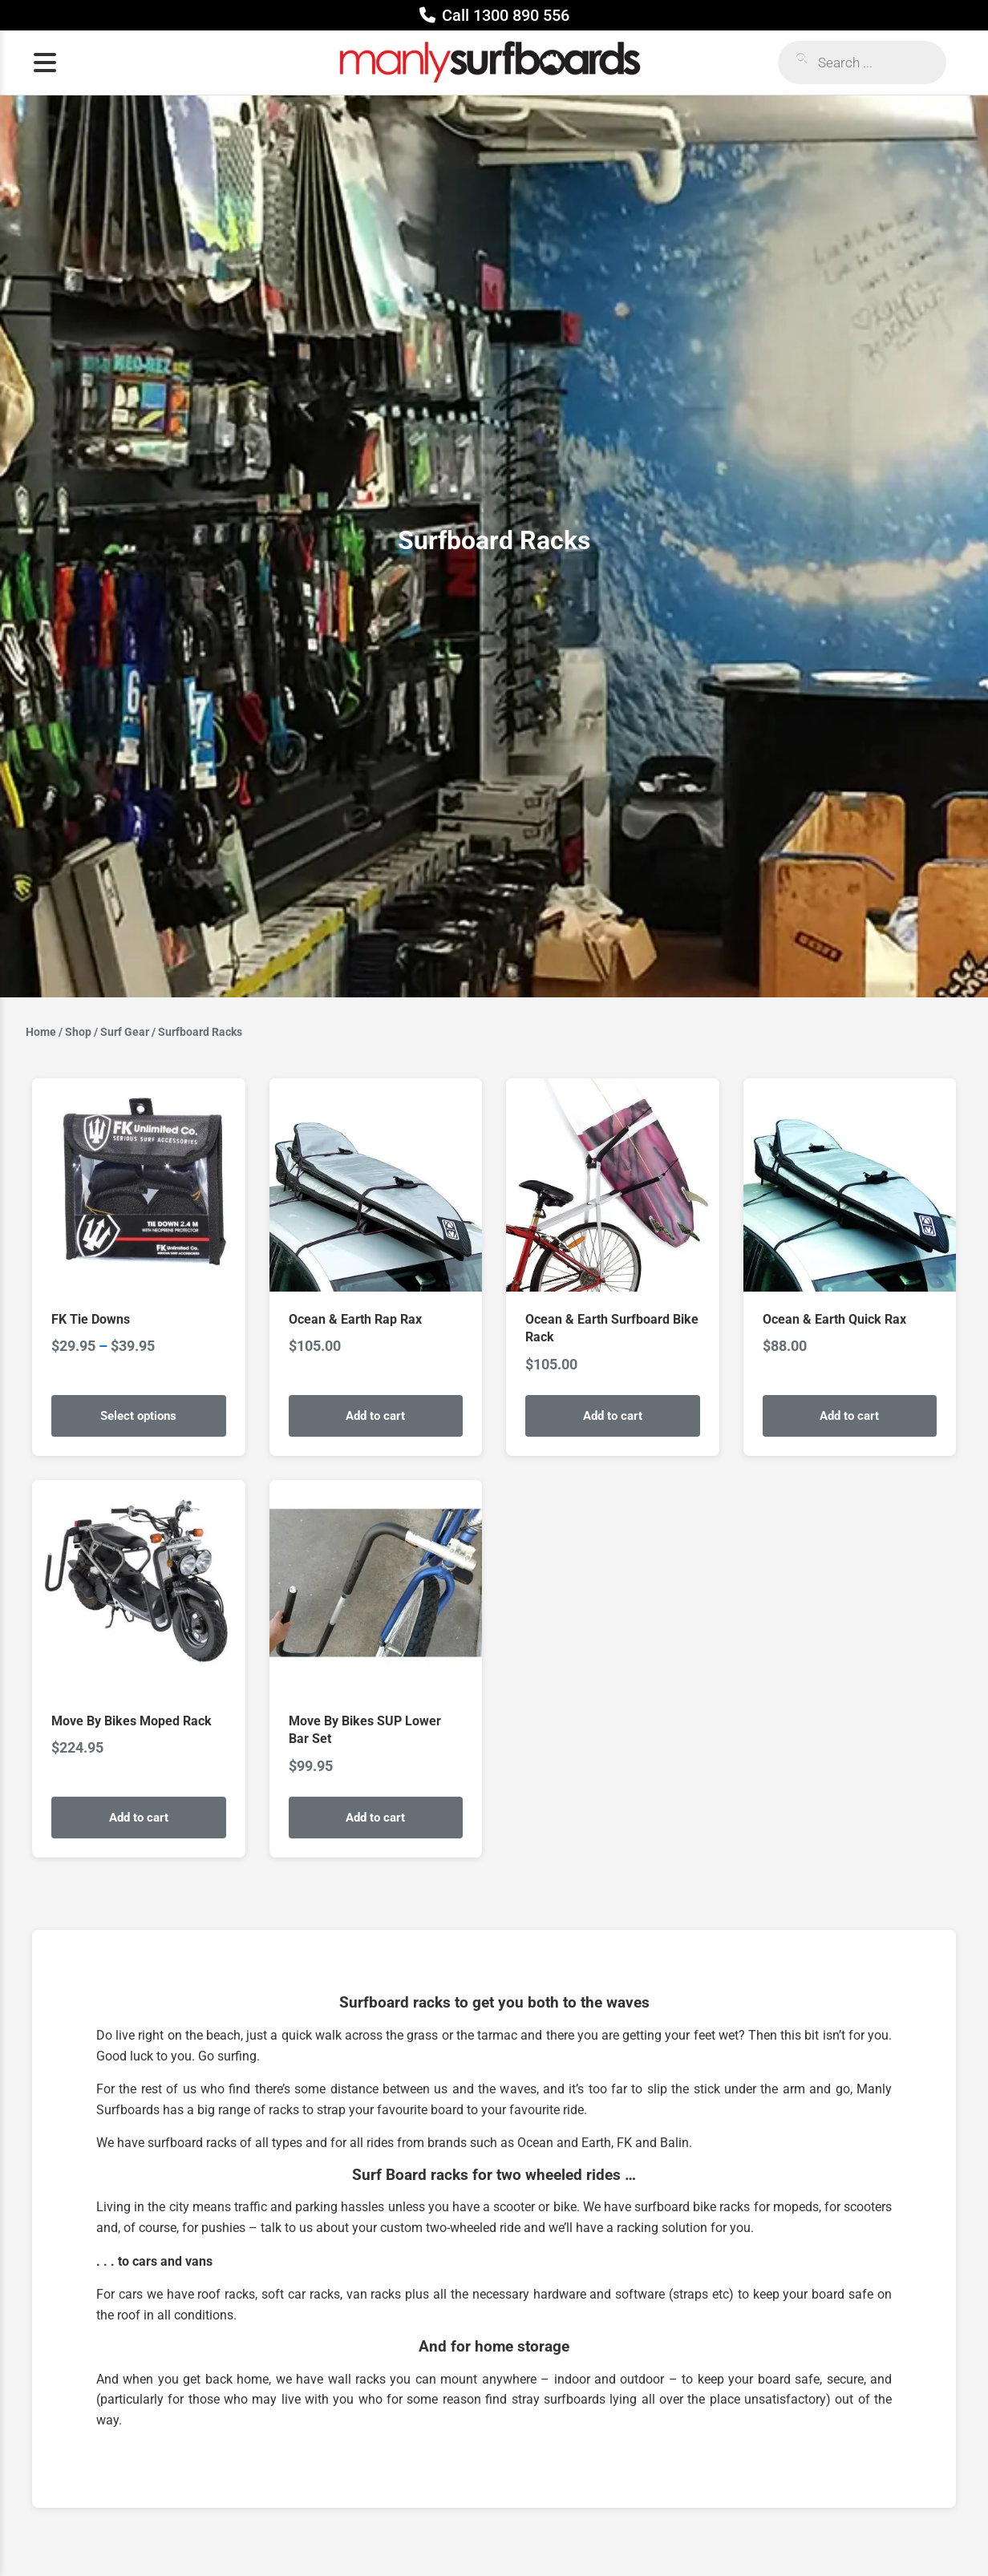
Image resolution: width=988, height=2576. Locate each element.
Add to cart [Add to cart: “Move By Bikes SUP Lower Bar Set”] (375, 1817)
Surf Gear (124, 1031)
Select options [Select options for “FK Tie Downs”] (138, 1416)
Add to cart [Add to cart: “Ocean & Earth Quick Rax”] (849, 1416)
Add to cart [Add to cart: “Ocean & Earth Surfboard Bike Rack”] (612, 1416)
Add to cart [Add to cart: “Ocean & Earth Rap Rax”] (375, 1416)
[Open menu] (45, 62)
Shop (78, 1031)
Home (41, 1031)
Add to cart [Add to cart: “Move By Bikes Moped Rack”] (138, 1817)
